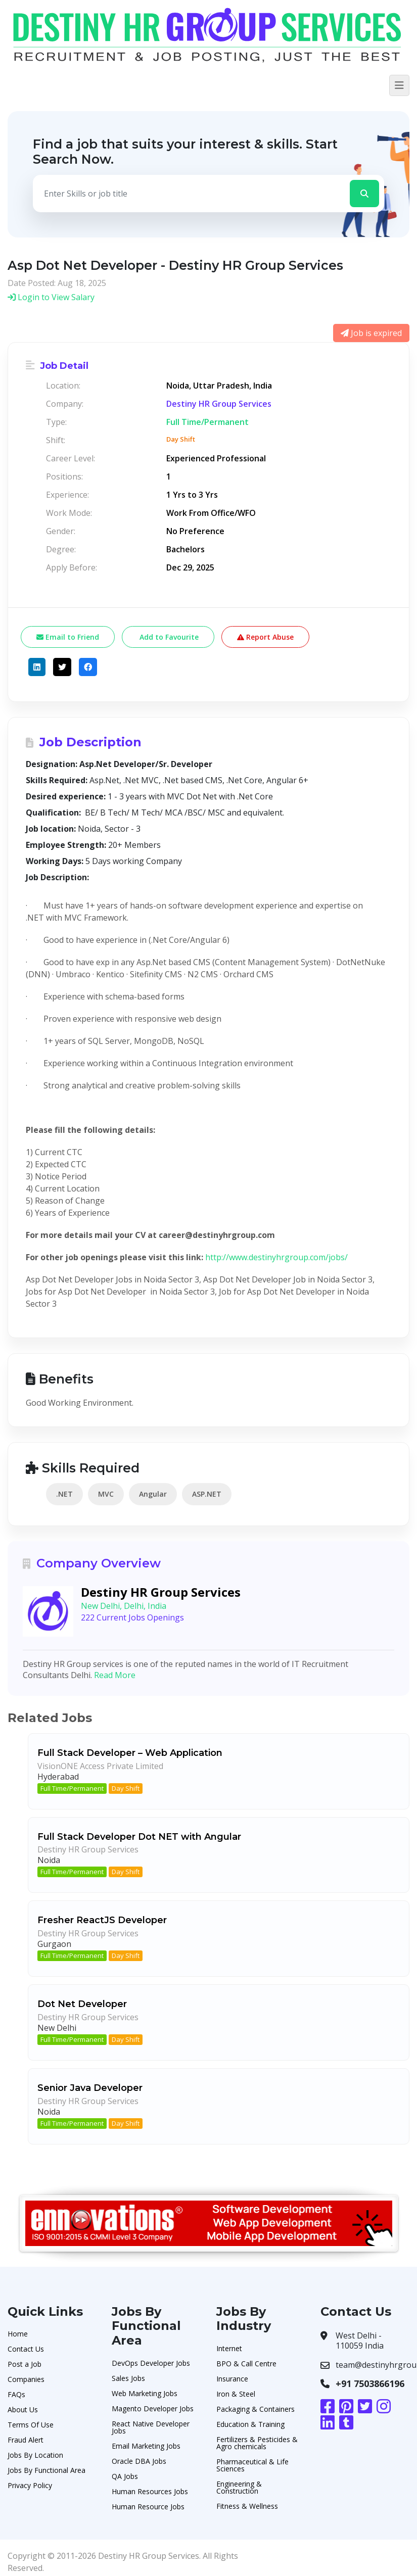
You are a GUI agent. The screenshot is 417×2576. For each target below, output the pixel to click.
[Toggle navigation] (399, 85)
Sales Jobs (128, 2378)
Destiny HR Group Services (218, 404)
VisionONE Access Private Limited (100, 1766)
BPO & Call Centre (246, 2363)
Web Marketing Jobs (144, 2393)
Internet (229, 2348)
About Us (23, 2409)
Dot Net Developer (82, 2004)
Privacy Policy (30, 2485)
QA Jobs (125, 2476)
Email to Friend (67, 637)
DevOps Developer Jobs (151, 2363)
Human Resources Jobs (150, 2491)
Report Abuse (265, 637)
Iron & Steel (235, 2394)
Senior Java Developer (90, 2087)
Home (18, 2334)
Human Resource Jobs (148, 2506)
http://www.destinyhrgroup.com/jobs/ (276, 1257)
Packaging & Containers (255, 2409)
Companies (26, 2379)
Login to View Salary (51, 297)
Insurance (232, 2378)
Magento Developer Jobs (153, 2408)
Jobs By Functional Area (46, 2470)
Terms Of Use (31, 2424)
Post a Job (24, 2364)
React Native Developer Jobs (151, 2427)
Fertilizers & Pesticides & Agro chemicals (257, 2443)
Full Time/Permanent (72, 1788)
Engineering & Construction (239, 2487)
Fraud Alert (25, 2440)
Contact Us (26, 2349)
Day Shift (126, 1788)
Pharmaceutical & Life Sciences (252, 2465)
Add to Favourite (168, 637)
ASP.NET (206, 1494)
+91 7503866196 (370, 2383)
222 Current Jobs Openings (132, 1617)
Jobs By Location (35, 2455)
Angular (153, 1494)
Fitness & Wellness (247, 2506)
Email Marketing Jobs (146, 2446)
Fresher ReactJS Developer (102, 1920)
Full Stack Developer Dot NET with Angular (139, 1836)
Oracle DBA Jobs (139, 2461)
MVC (106, 1494)
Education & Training (250, 2424)
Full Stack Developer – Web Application (129, 1752)
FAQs (16, 2394)
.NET (64, 1494)
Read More (114, 1675)
